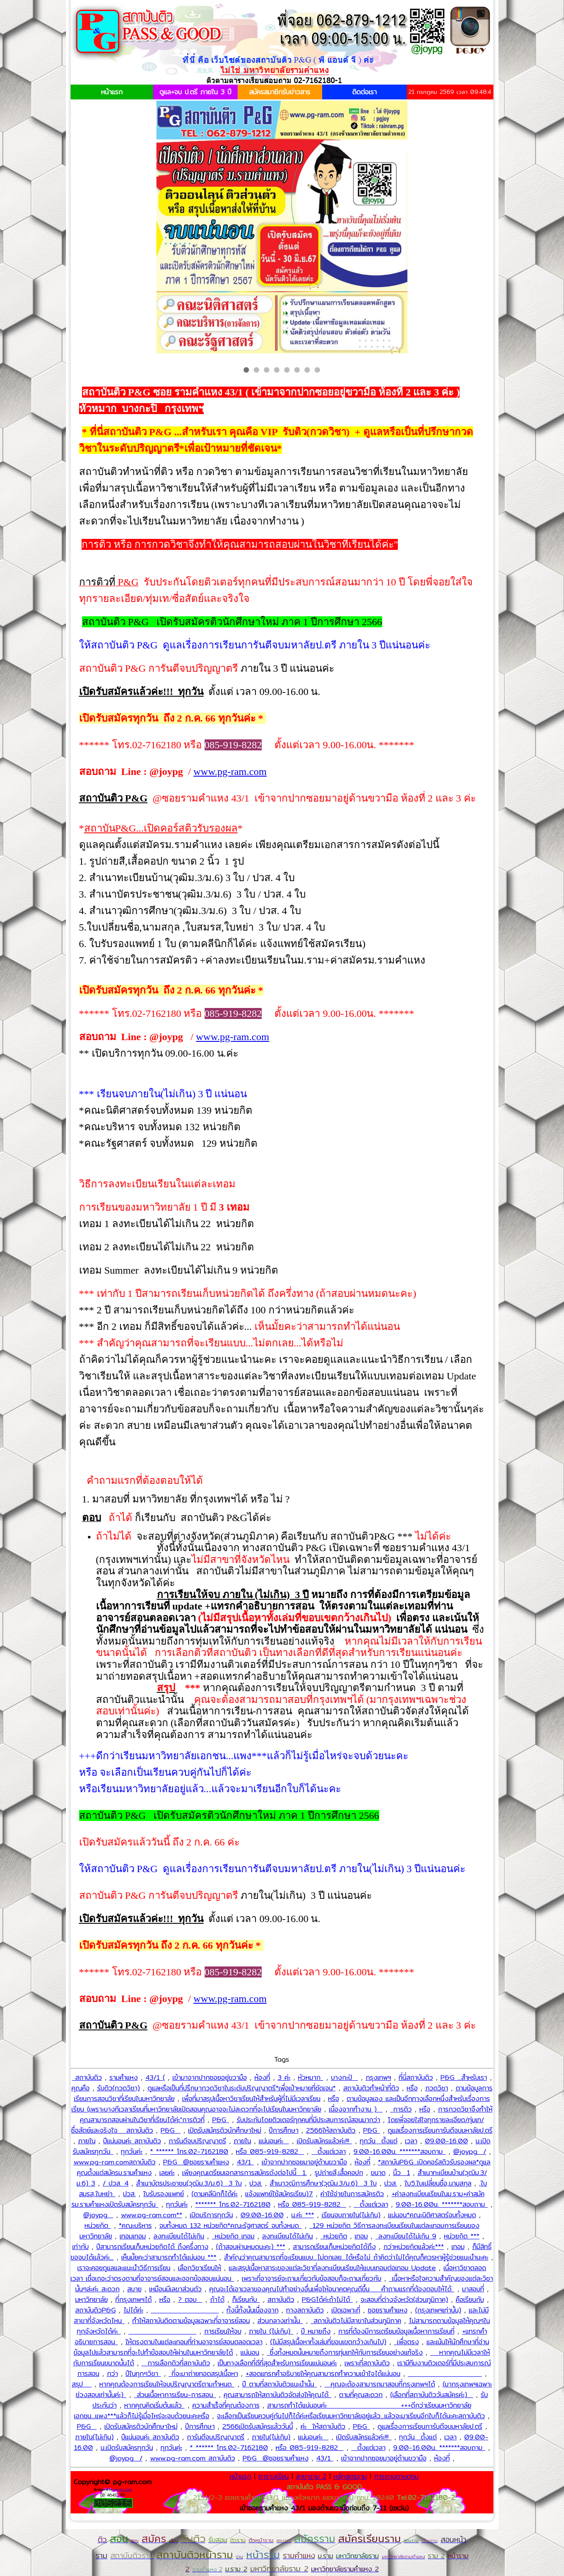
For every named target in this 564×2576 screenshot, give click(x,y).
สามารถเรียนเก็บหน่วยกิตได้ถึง (334, 2246)
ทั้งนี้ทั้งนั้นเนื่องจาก (253, 2310)
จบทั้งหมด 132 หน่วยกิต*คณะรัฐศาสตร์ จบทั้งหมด (230, 2225)
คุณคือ (80, 2088)
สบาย (134, 2289)
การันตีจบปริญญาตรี (197, 2141)
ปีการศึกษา (283, 2130)
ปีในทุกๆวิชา (143, 2373)
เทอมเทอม (133, 2236)
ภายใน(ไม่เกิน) (94, 2437)
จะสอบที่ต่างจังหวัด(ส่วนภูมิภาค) (404, 2299)
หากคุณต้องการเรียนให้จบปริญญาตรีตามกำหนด (167, 2384)
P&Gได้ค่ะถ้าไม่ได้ (327, 2299)
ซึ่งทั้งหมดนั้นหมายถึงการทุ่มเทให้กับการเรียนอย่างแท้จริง (345, 2352)
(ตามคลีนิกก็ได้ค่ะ (215, 2194)
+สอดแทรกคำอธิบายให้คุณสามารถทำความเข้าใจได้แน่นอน (323, 2373)
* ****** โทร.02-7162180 (189, 2151)
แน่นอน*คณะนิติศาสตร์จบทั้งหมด (432, 2215)
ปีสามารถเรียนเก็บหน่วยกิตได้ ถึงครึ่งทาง (152, 2246)
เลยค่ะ (167, 2172)
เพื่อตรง (406, 2342)
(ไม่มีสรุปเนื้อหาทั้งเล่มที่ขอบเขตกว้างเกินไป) (328, 2342)
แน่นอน (250, 2352)
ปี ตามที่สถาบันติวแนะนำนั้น (279, 2384)
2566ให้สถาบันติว (331, 2130)
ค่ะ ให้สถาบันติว (323, 2426)
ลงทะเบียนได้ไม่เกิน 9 (405, 2236)
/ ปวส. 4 (116, 2183)
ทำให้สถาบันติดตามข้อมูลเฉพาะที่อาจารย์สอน (191, 2320)
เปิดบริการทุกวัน (211, 2215)
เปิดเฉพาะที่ (345, 2310)
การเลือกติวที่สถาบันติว (176, 2363)
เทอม (361, 2236)
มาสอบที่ (473, 2289)
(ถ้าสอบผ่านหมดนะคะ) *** (250, 2246)
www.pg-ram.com (230, 771)
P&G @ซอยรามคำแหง (196, 2162)
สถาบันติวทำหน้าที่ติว (371, 2088)
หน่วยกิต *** (461, 2236)
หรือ (412, 2088)
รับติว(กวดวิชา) (118, 2088)
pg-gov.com (123, 2489)
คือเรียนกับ (470, 2299)
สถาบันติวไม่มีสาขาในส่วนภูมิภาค (356, 2320)
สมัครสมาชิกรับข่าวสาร (279, 92)
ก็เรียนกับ (246, 2299)
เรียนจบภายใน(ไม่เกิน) (351, 2215)
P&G (220, 2120)
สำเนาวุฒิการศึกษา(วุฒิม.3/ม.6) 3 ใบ (323, 2183)
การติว (401, 2109)
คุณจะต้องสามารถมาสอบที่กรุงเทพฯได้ (380, 2384)
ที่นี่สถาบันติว (416, 2077)
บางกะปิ (344, 2077)
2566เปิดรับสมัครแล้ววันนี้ (257, 2426)
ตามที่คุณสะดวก (361, 2394)
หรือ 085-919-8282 (270, 2151)
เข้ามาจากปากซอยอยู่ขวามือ (209, 2077)
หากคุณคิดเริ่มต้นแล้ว (154, 2405)
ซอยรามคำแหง (388, 2310)
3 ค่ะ (284, 2077)
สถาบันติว (87, 2077)
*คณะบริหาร (135, 2225)
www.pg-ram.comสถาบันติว (115, 2162)
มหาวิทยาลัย (91, 2299)
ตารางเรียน (273, 2476)
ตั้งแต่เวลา (329, 2151)
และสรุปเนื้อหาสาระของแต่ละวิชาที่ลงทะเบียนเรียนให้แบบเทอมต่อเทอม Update (332, 2268)
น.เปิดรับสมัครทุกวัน (127, 2447)
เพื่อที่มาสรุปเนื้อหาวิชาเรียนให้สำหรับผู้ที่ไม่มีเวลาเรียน (251, 2098)
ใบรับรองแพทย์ (163, 2194)
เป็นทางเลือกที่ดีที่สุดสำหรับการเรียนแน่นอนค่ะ (277, 2363)
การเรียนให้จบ (222, 2331)
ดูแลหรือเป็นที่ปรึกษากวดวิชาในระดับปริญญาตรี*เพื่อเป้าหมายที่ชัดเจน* (242, 2088)
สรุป (82, 2384)
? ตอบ (190, 2299)
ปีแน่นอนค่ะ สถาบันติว (132, 2141)
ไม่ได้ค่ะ (133, 2310)
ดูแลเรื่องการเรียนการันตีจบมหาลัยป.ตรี (440, 2130)
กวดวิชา (436, 2088)
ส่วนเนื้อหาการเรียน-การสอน (175, 2394)
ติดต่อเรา (364, 92)
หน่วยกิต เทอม (233, 2236)
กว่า (112, 2373)
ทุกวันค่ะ (131, 2151)
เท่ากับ (80, 2246)
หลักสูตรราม (350, 2476)
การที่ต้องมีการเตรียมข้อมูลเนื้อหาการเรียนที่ (396, 2331)
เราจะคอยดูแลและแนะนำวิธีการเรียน (123, 2268)
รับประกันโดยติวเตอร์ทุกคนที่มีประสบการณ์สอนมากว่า (308, 2120)
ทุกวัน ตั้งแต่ (378, 2141)
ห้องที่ (262, 2077)
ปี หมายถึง (316, 2331)
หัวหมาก (310, 2077)
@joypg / (469, 2151)
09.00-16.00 (446, 2141)
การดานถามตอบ (396, 2476)
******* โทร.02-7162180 (233, 2204)
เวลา (411, 2141)
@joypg (98, 2215)
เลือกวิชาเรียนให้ (199, 2268)
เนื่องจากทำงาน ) (356, 2109)
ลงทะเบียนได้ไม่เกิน (178, 2236)
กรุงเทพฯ (378, 2077)
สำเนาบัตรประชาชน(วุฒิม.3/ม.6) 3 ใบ (189, 2183)
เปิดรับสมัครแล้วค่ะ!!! (324, 2141)
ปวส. (255, 2183)
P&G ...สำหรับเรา (464, 2077)
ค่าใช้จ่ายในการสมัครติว (352, 2194)
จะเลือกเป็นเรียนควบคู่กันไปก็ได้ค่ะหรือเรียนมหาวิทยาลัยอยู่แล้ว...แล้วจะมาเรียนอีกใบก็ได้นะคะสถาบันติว (351, 2416)
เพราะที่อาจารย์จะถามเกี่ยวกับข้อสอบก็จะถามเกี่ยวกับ (311, 2278)
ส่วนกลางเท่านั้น (280, 2320)
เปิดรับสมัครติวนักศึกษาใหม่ (224, 2130)
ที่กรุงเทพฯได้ (133, 2299)
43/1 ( (155, 2077)
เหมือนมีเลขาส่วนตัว (175, 2289)
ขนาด (378, 2172)
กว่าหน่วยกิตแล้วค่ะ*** (413, 2246)
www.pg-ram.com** (151, 2215)
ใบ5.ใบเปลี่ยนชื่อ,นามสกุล (438, 2183)
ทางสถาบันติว (305, 2310)
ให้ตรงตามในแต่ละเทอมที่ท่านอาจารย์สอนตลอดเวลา (194, 2342)
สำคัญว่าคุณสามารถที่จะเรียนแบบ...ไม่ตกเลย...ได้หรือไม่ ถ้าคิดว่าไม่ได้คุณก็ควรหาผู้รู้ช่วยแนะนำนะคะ (356, 2257)
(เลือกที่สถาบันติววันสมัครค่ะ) (431, 2394)
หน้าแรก (112, 92)
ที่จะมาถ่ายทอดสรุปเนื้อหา (203, 2373)
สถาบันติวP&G (95, 2310)
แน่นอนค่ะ (274, 2141)
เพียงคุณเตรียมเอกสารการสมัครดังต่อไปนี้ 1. (244, 2172)
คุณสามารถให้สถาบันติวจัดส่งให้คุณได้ (277, 2394)
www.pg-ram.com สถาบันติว (192, 2458)
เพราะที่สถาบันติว (367, 2363)
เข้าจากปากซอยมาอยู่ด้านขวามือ (304, 2162)
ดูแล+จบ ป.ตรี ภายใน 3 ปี (195, 92)
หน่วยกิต (98, 2225)
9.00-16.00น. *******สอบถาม (399, 2151)
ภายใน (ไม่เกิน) (271, 2331)
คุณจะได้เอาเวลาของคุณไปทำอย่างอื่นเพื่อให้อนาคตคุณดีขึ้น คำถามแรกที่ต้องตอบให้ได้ (331, 2289)
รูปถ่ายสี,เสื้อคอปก (339, 2172)
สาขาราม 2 (311, 2476)
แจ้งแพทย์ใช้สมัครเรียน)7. (279, 2194)
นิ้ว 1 (401, 2172)
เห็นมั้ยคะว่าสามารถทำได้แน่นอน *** (168, 2257)
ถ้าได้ (217, 2299)
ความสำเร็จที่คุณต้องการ (226, 2405)
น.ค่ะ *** (302, 2215)
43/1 (245, 2162)
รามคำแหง (124, 2077)
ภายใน (87, 2141)
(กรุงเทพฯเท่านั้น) (438, 2310)
